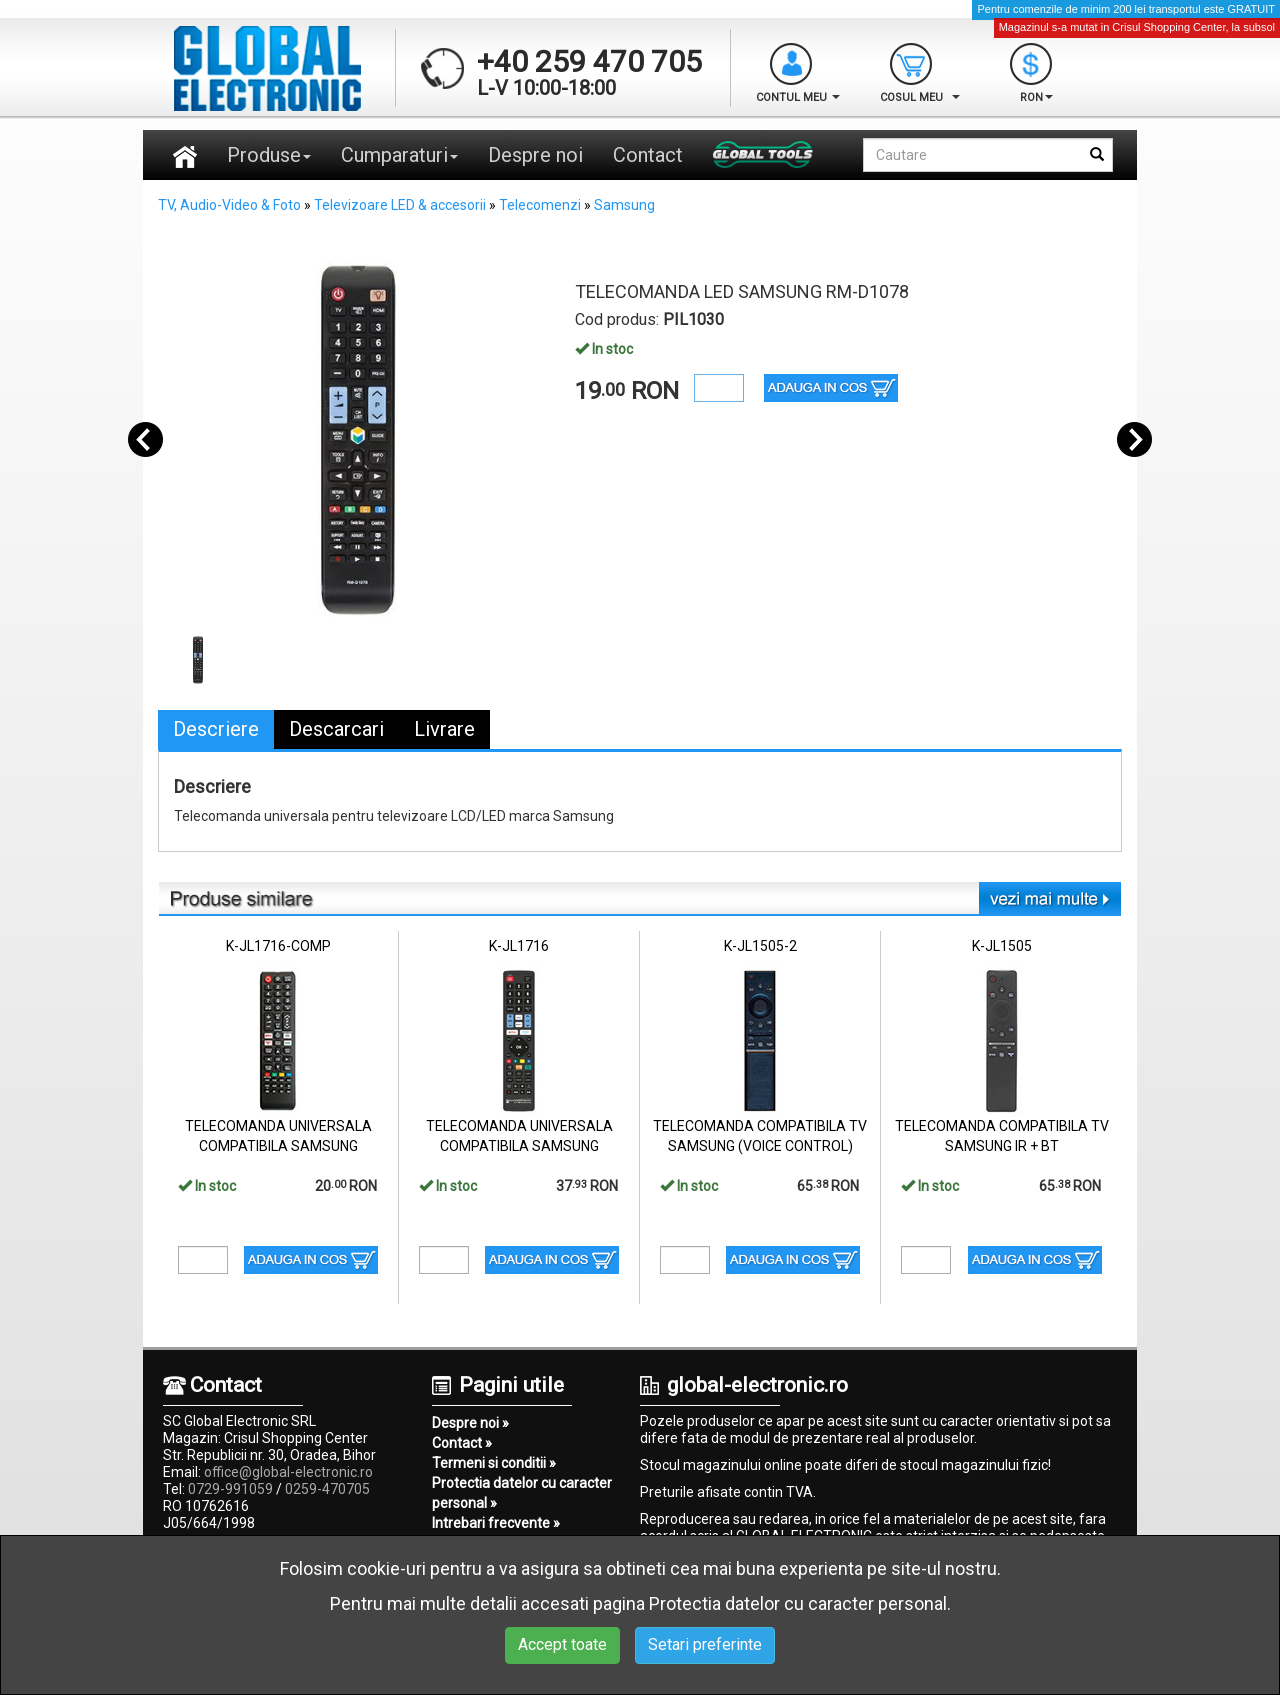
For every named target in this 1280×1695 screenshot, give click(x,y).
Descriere (216, 729)
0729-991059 (230, 1489)
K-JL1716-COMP (278, 946)
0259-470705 (327, 1489)
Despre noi (535, 155)
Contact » (462, 1443)
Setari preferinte (705, 1644)
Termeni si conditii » (494, 1463)
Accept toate (562, 1644)
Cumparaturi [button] (399, 155)
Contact (648, 155)
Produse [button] (269, 155)
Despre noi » (470, 1423)
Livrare (444, 729)
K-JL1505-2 (760, 946)
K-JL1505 (1002, 946)
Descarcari (336, 729)
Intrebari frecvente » (496, 1523)
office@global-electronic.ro (288, 1472)
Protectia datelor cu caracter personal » (522, 1493)
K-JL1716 (519, 946)
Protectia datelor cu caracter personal (798, 1603)
